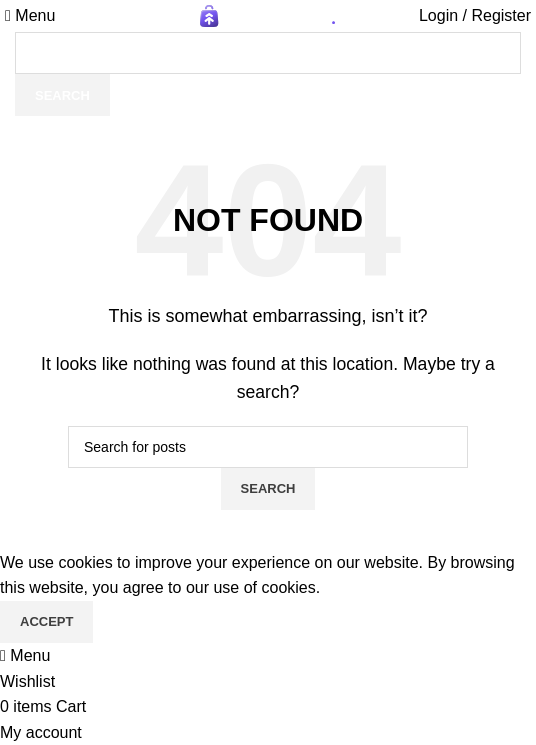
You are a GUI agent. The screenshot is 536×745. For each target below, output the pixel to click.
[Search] (268, 53)
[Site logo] (268, 14)
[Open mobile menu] (30, 15)
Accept (46, 621)
